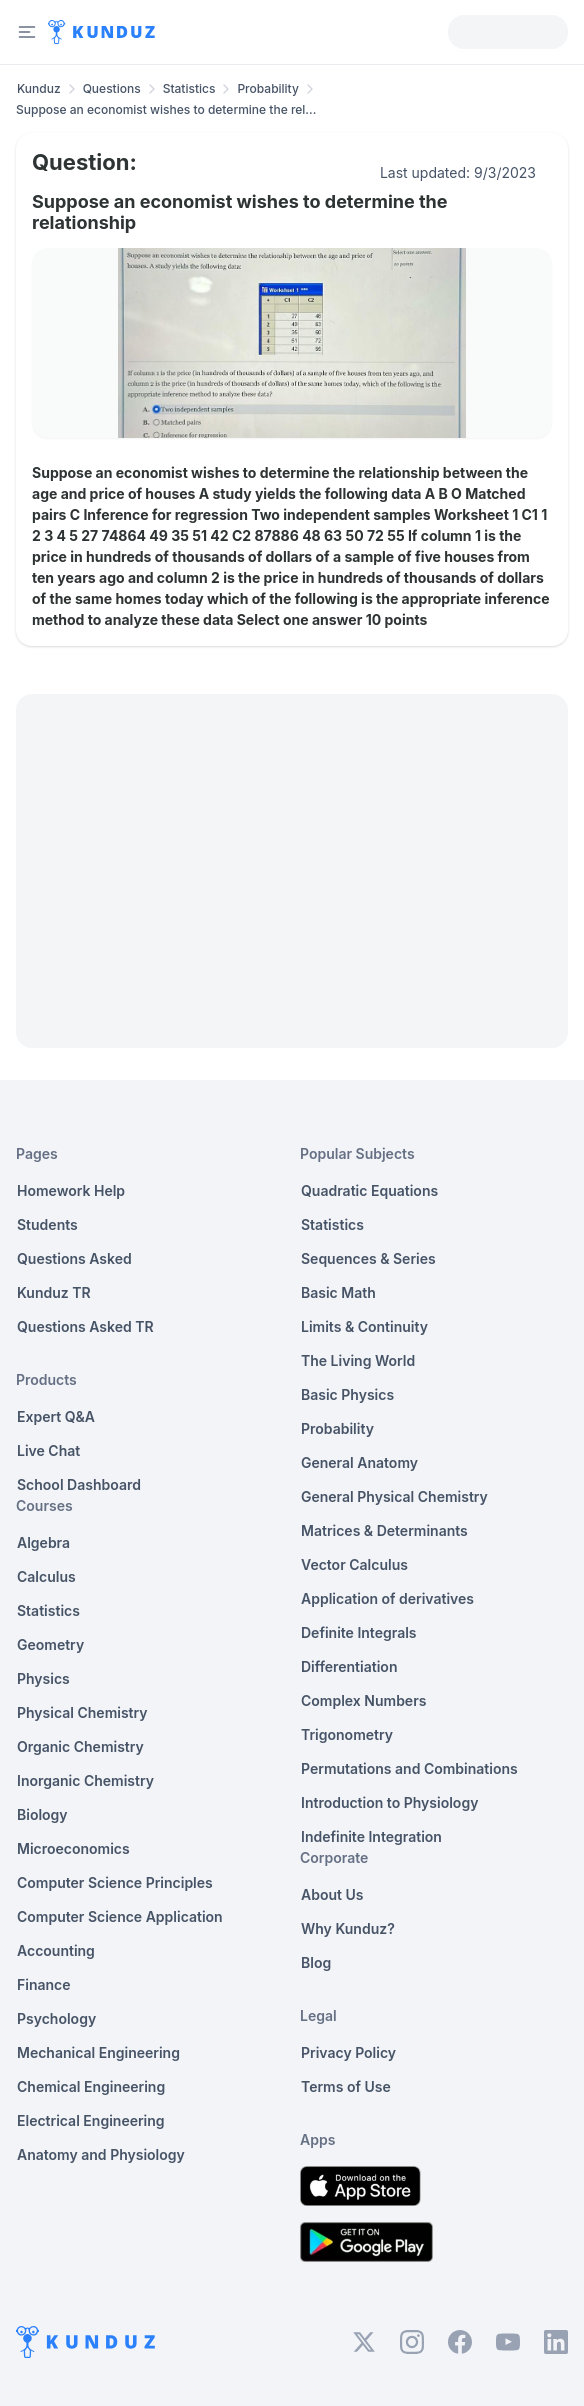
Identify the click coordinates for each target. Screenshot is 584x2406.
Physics (43, 1678)
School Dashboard (79, 1484)
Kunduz (39, 88)
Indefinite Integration (371, 1836)
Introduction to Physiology (389, 1802)
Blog (316, 1962)
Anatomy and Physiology (101, 2154)
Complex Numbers (363, 1700)
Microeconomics (73, 1848)
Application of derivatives (387, 1598)
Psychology (56, 2018)
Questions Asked (74, 1258)
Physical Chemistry (82, 1712)
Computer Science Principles (115, 1882)
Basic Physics (347, 1394)
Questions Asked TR (85, 1326)
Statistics (189, 88)
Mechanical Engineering (98, 2052)
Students (47, 1224)
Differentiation (349, 1666)
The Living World (358, 1360)
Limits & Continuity (364, 1326)
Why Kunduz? (348, 1928)
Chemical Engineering (91, 2086)
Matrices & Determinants (384, 1530)
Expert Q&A (56, 1416)
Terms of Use (346, 2086)
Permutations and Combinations (409, 1768)
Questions (112, 88)
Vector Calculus (354, 1564)
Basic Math (338, 1292)
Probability (267, 88)
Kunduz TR (54, 1292)
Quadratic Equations (369, 1190)
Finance (44, 1984)
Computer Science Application (120, 1916)
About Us (332, 1894)
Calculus (46, 1576)
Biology (42, 1814)
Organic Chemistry (80, 1746)
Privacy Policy (348, 2052)
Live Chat (48, 1450)
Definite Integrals (359, 1632)
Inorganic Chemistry (85, 1780)
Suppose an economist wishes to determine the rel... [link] (166, 109)
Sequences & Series (368, 1258)
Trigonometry (347, 1734)
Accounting (56, 1950)
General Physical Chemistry (394, 1496)
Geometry (50, 1644)
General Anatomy (359, 1462)
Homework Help (71, 1190)
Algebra (43, 1542)
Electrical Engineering (91, 2120)
